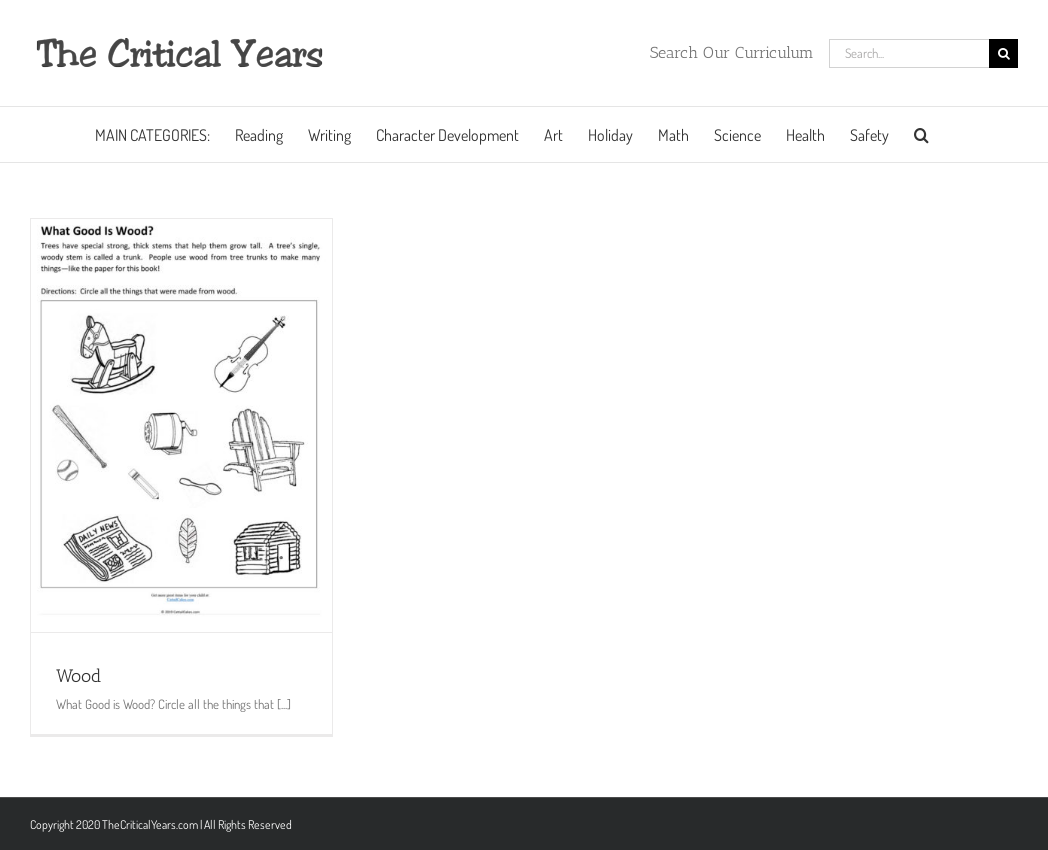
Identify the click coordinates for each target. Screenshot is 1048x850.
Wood (78, 676)
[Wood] (181, 425)
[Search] (1003, 53)
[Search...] (909, 53)
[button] (921, 134)
